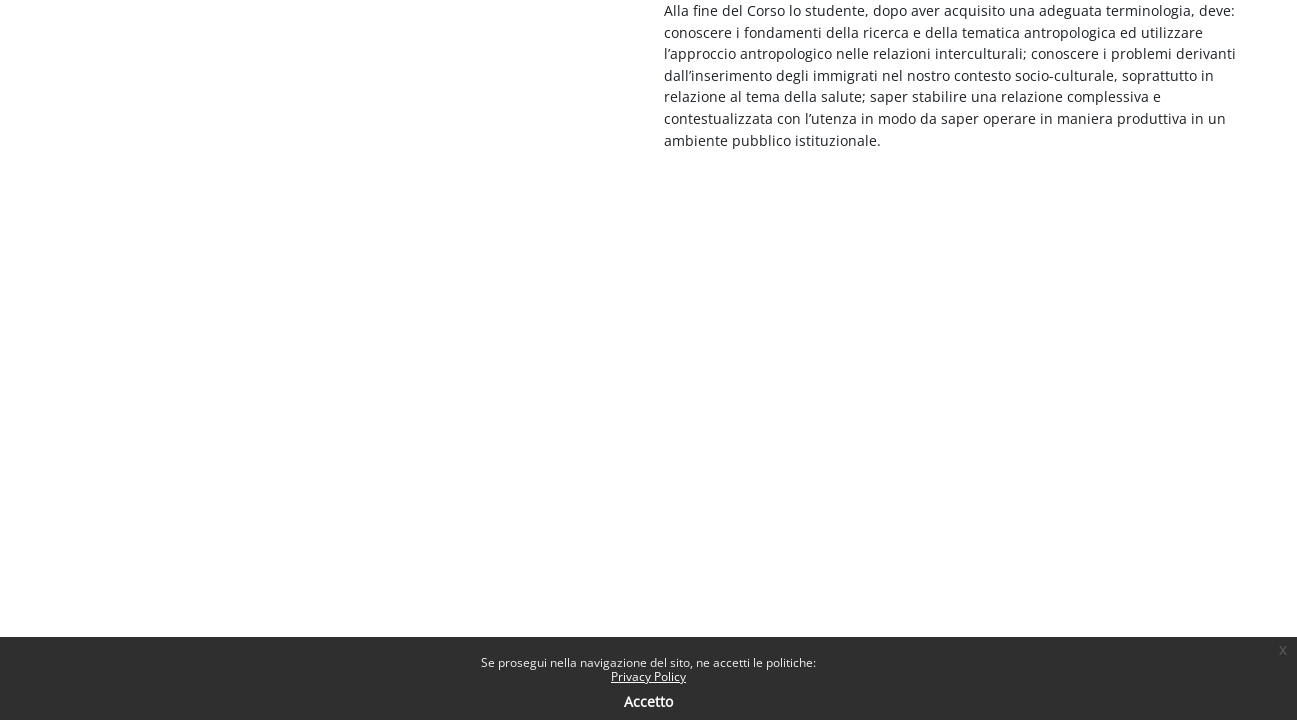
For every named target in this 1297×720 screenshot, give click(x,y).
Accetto (648, 701)
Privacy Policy (648, 676)
